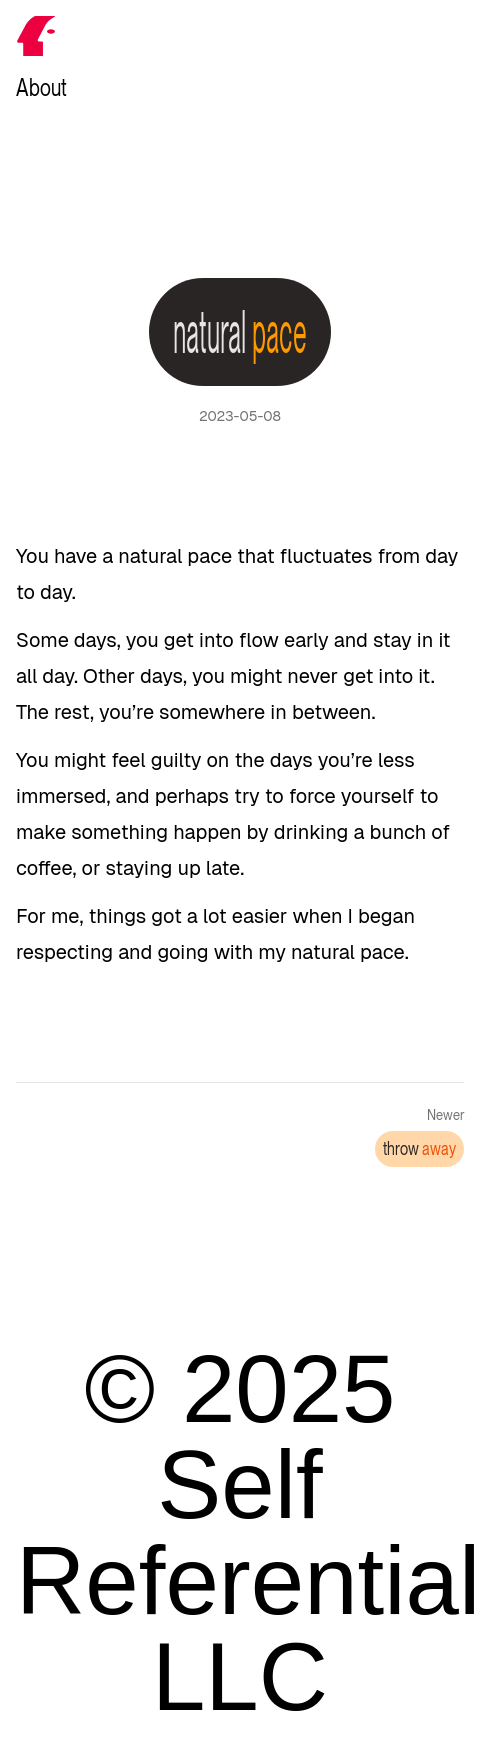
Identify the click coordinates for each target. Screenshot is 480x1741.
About (41, 87)
